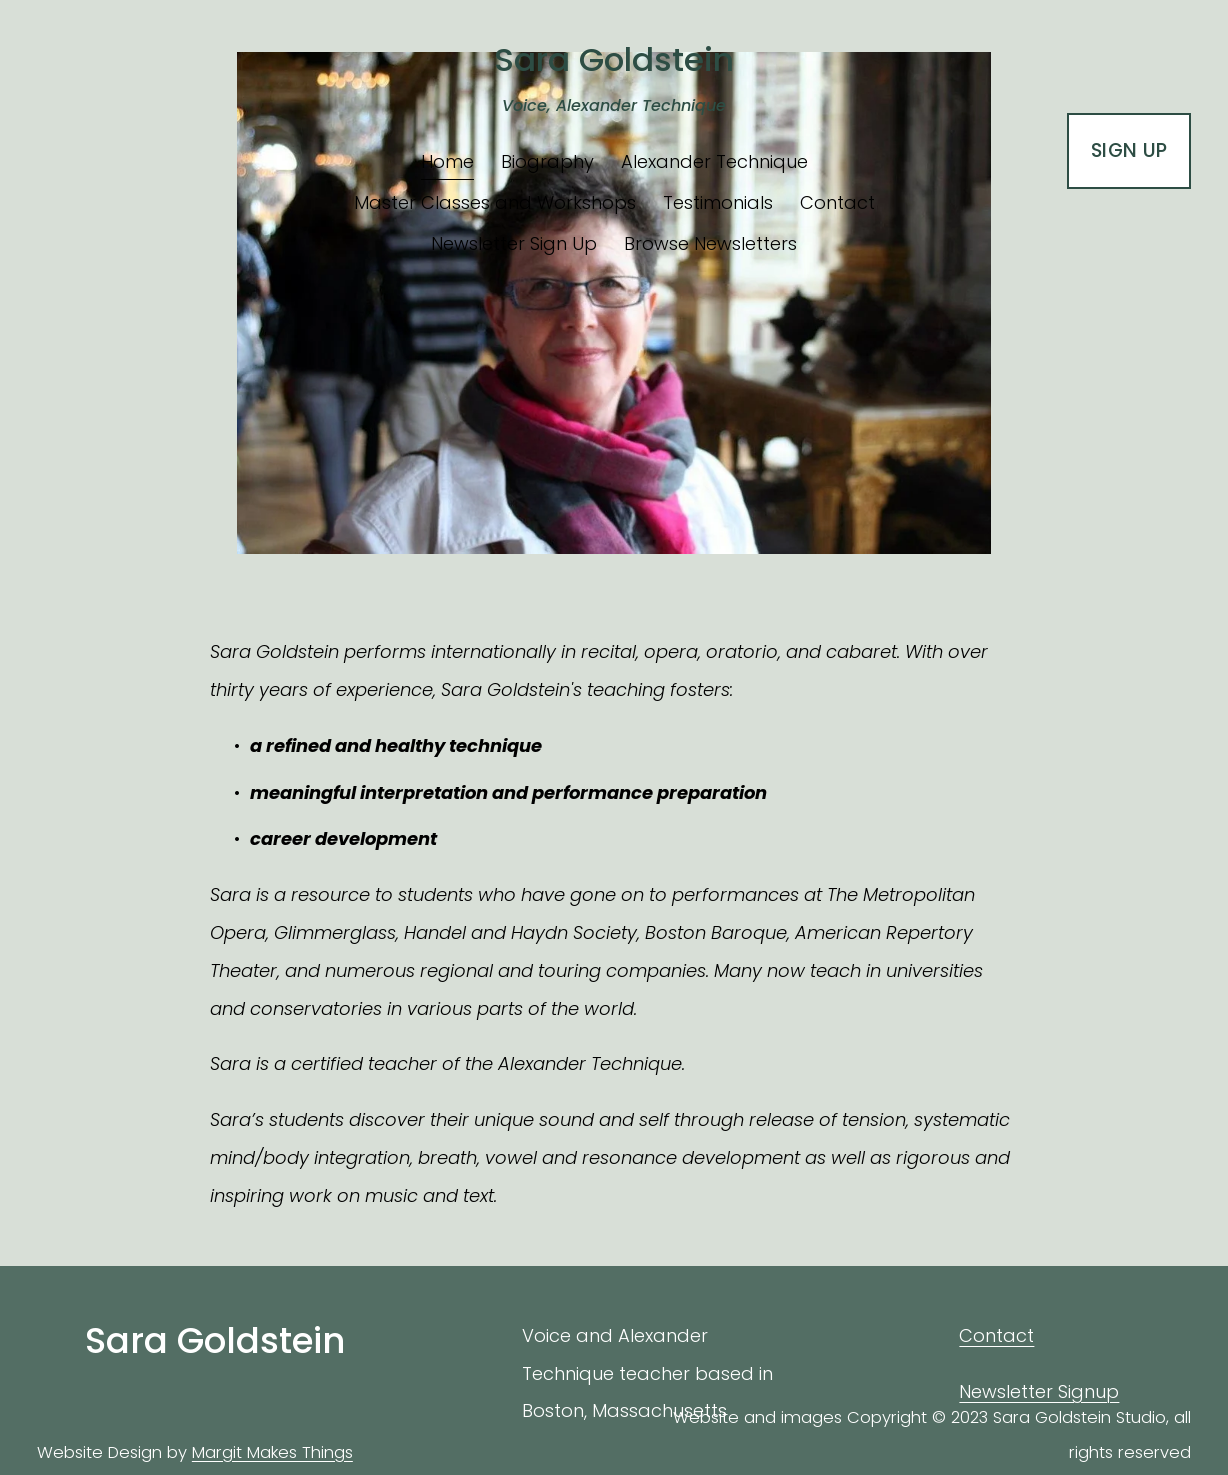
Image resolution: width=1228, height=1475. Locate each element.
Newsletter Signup (1039, 1391)
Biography (547, 161)
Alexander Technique (714, 161)
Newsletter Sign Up (514, 243)
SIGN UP (1129, 150)
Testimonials (718, 202)
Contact (837, 202)
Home (447, 161)
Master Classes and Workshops (495, 202)
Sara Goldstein (614, 59)
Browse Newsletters (710, 243)
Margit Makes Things (272, 1452)
